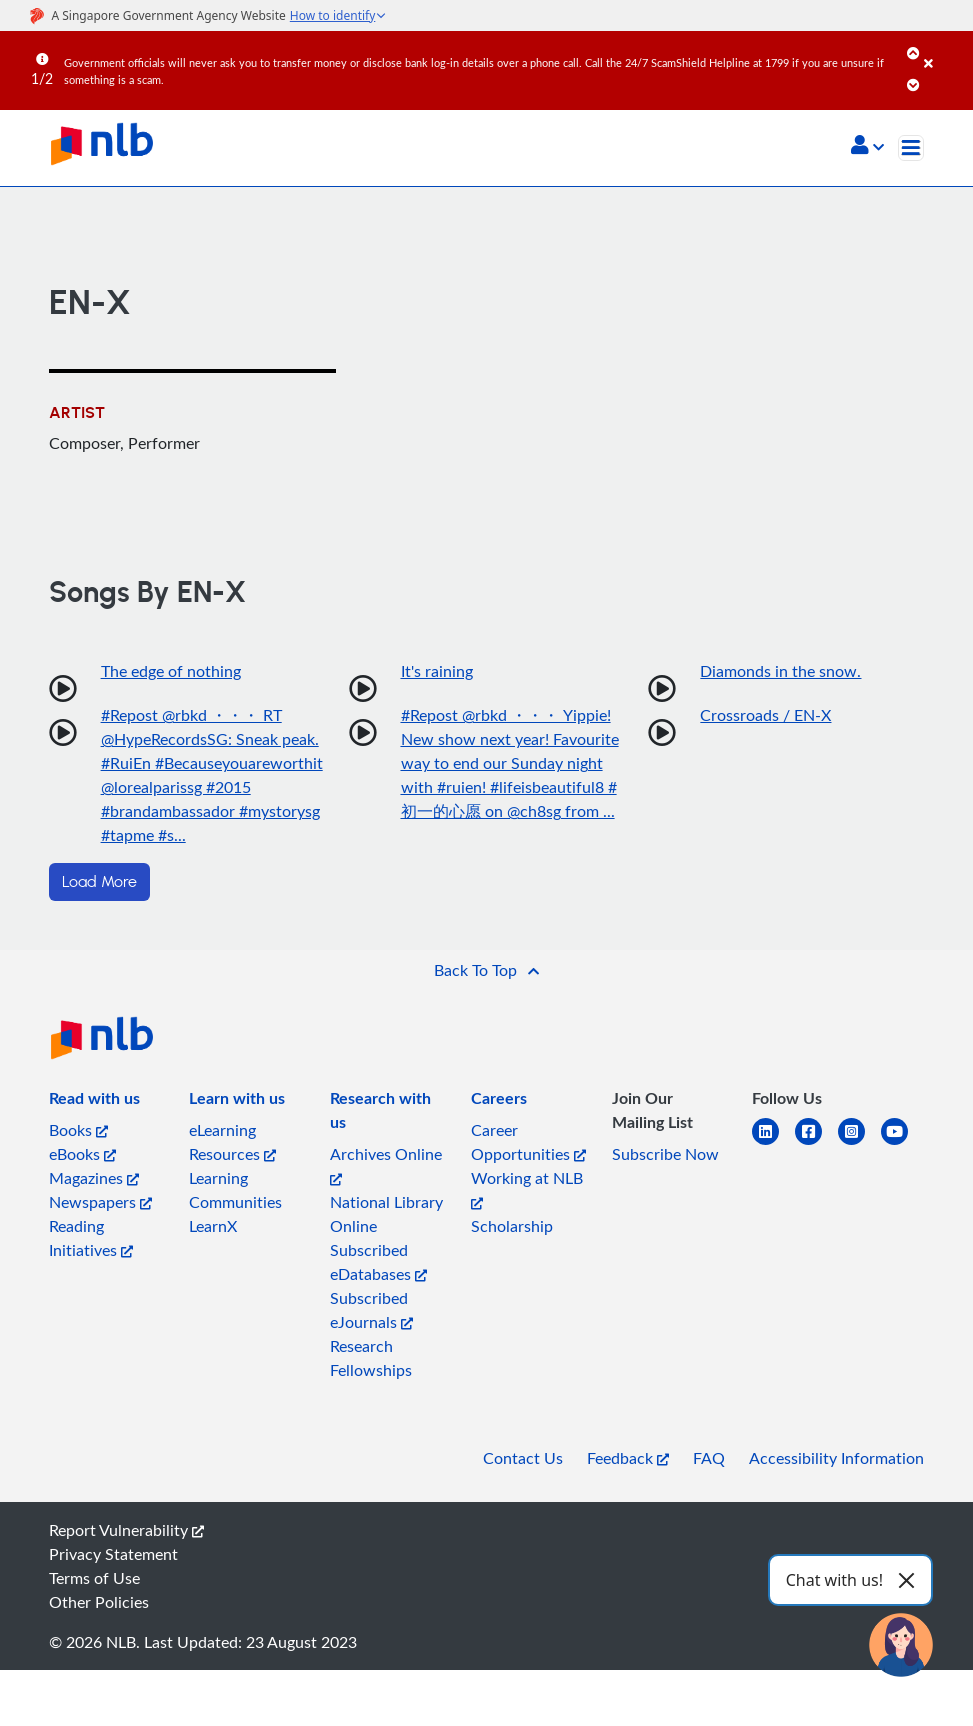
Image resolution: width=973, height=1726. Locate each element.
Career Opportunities (528, 1142)
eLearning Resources (232, 1142)
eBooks (82, 1154)
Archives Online (386, 1164)
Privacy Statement (113, 1554)
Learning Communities (235, 1190)
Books (78, 1130)
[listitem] (94, 1102)
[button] (867, 147)
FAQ (709, 1458)
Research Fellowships (371, 1358)
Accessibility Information (836, 1458)
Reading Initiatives (91, 1238)
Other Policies (99, 1602)
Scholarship (512, 1226)
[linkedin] (773, 1143)
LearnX (213, 1226)
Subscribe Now (665, 1154)
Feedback (628, 1458)
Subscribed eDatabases (378, 1262)
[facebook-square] (816, 1143)
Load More (99, 882)
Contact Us (523, 1458)
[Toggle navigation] (911, 148)
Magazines (94, 1178)
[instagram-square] (859, 1143)
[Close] (945, 49)
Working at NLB (527, 1188)
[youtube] (902, 1143)
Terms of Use (94, 1578)
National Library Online (386, 1214)
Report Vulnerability (126, 1530)
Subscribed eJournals (371, 1310)
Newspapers (100, 1202)
